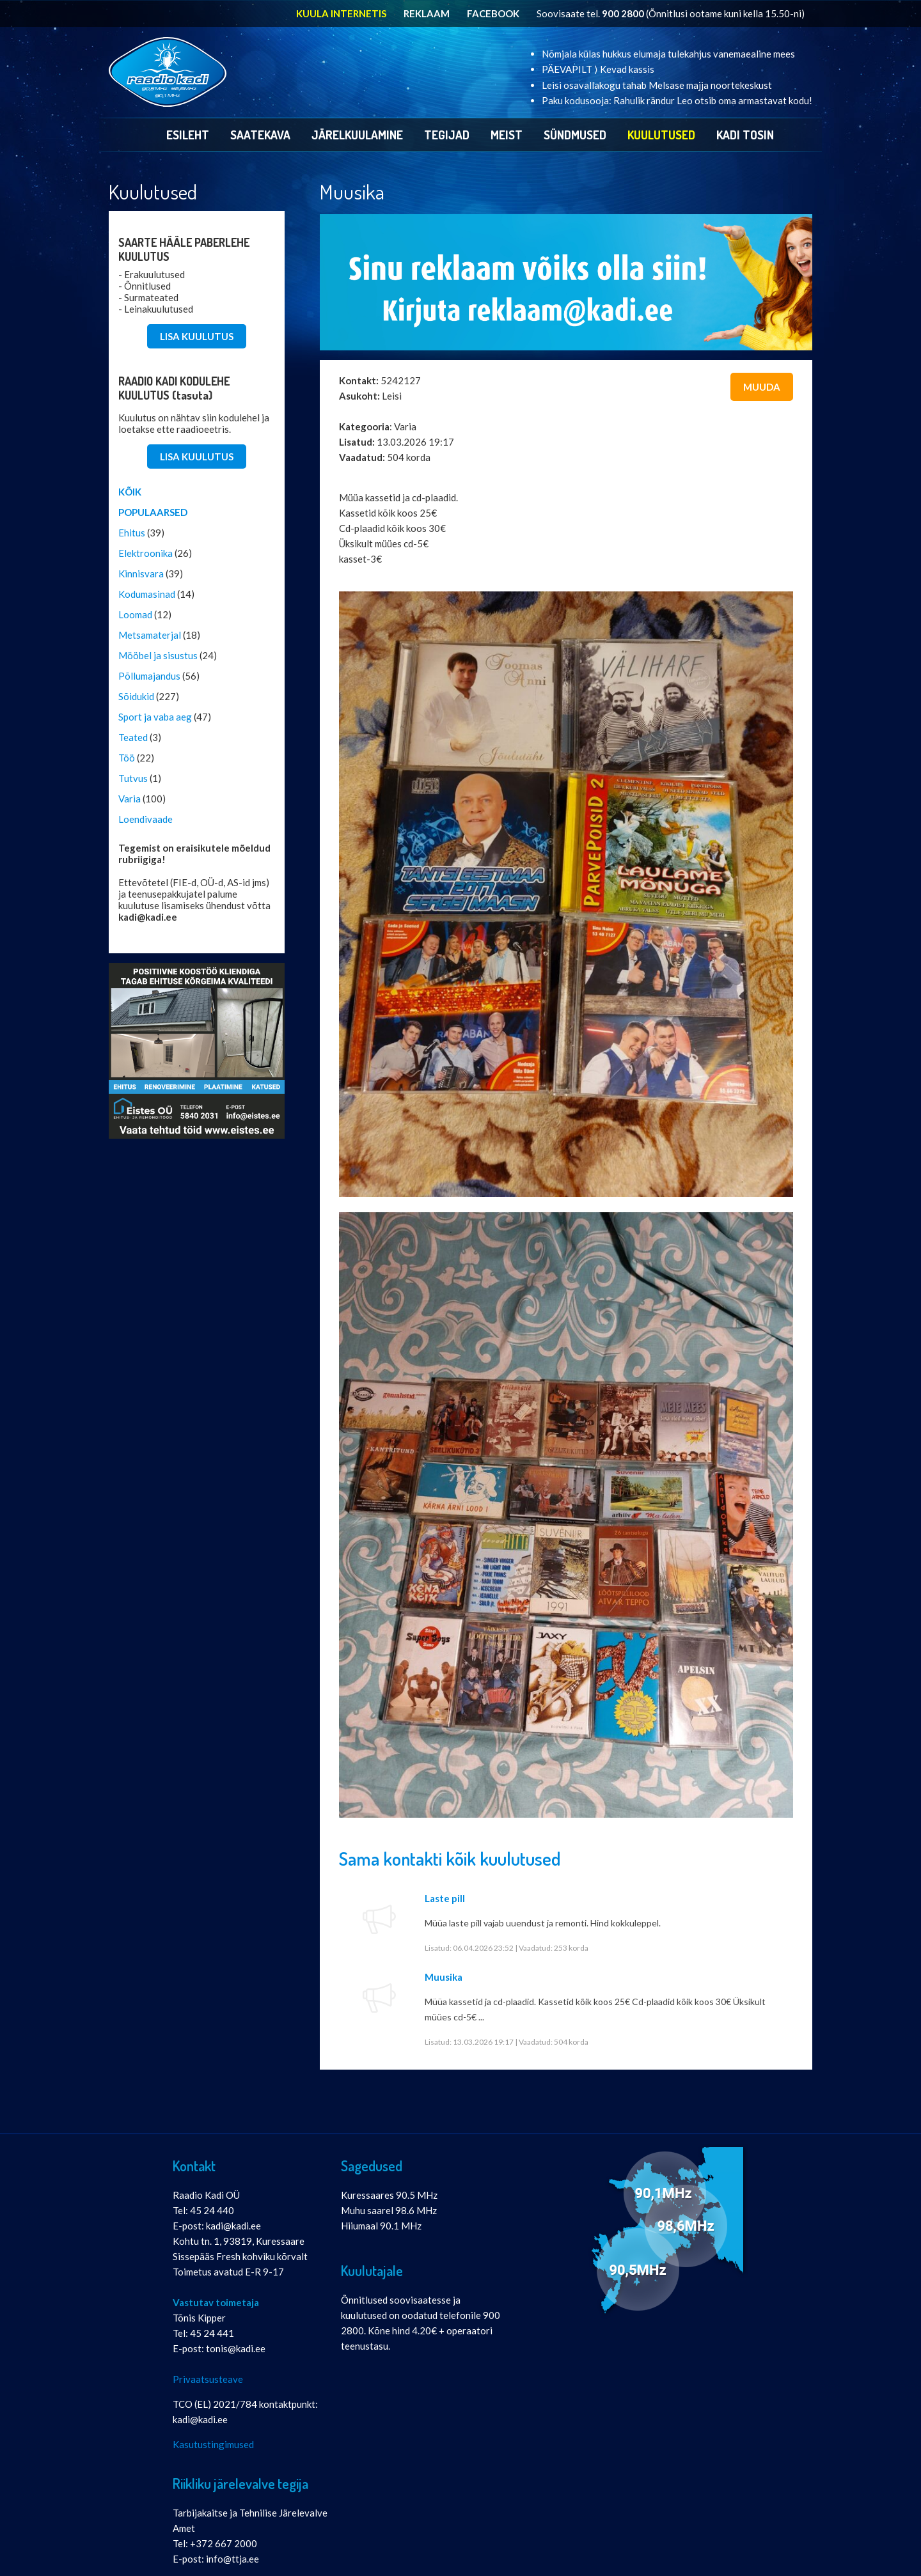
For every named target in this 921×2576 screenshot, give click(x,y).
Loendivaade (145, 819)
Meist (507, 135)
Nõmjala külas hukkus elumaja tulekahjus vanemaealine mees (668, 53)
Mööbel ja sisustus (158, 655)
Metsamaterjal (149, 635)
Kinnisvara (141, 573)
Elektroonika (145, 553)
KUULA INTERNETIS (341, 13)
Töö (126, 757)
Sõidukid (136, 696)
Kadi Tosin (745, 135)
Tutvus (133, 778)
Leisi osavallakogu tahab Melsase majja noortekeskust (657, 85)
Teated (133, 737)
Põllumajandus (149, 676)
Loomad (135, 614)
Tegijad (446, 135)
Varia (129, 798)
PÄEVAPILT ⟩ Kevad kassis (598, 69)
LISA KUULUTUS (196, 336)
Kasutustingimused (213, 2444)
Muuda (761, 387)
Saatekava (260, 135)
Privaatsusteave (208, 2379)
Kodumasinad (146, 594)
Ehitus (131, 532)
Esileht (187, 135)
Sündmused (575, 135)
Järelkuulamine (357, 135)
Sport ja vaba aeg (155, 716)
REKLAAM (427, 13)
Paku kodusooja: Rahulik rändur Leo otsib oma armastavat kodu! (677, 100)
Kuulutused (661, 135)
